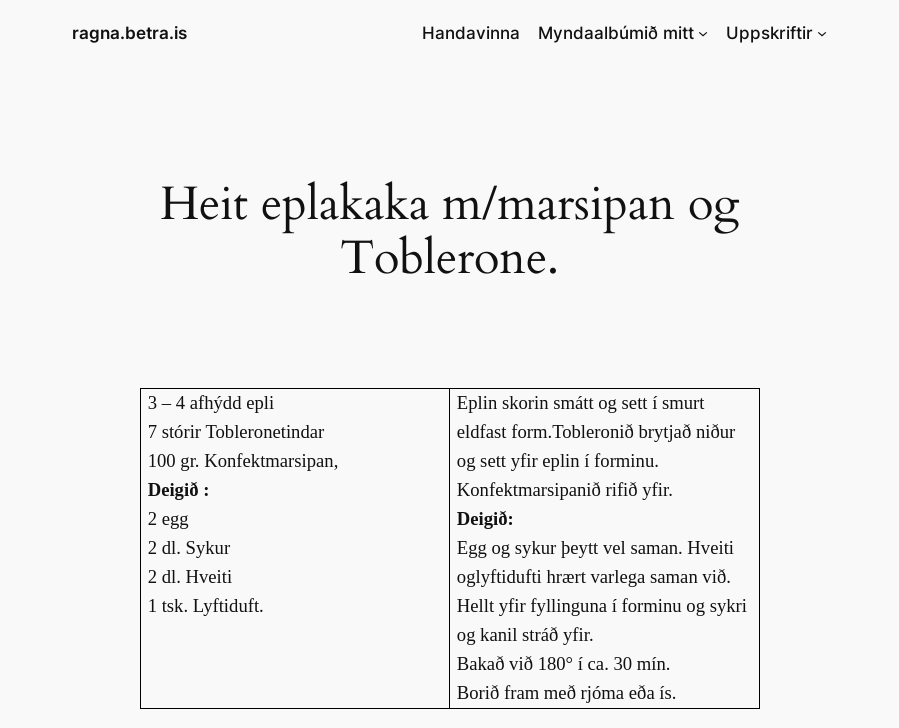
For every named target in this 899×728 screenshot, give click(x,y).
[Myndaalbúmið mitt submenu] (703, 33)
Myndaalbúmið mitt (616, 33)
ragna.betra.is (129, 32)
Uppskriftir (769, 33)
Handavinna (471, 33)
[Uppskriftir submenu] (822, 33)
